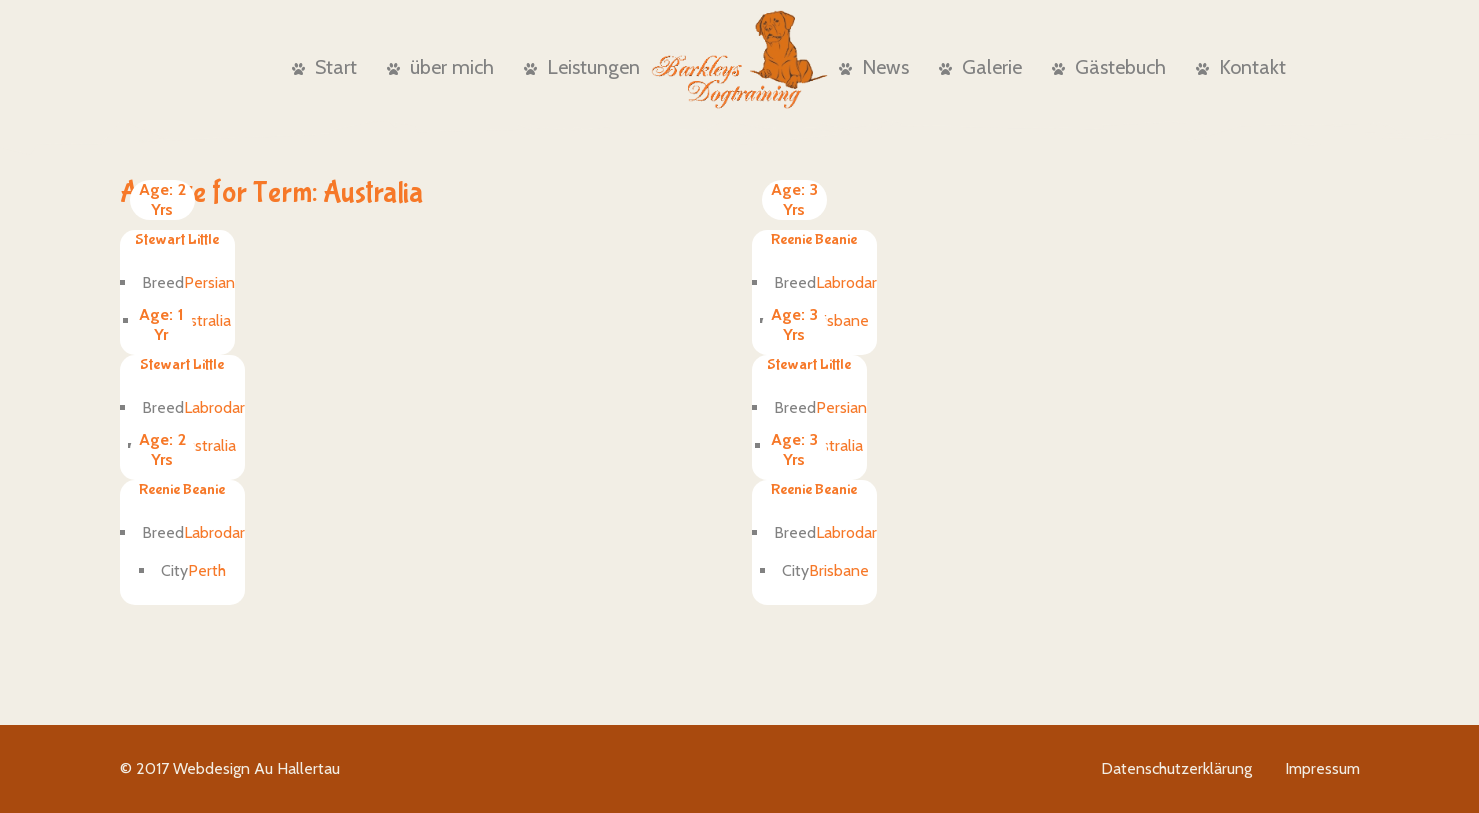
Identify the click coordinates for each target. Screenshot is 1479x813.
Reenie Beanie (814, 239)
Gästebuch (1109, 67)
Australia (201, 320)
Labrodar (846, 282)
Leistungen (582, 67)
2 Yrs (162, 199)
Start (324, 67)
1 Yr (161, 324)
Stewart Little (177, 239)
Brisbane (839, 320)
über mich (440, 67)
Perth (207, 570)
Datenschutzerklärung (1176, 768)
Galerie (980, 67)
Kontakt (1241, 67)
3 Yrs (794, 199)
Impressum (1322, 768)
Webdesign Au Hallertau (256, 768)
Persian (209, 282)
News (874, 67)
